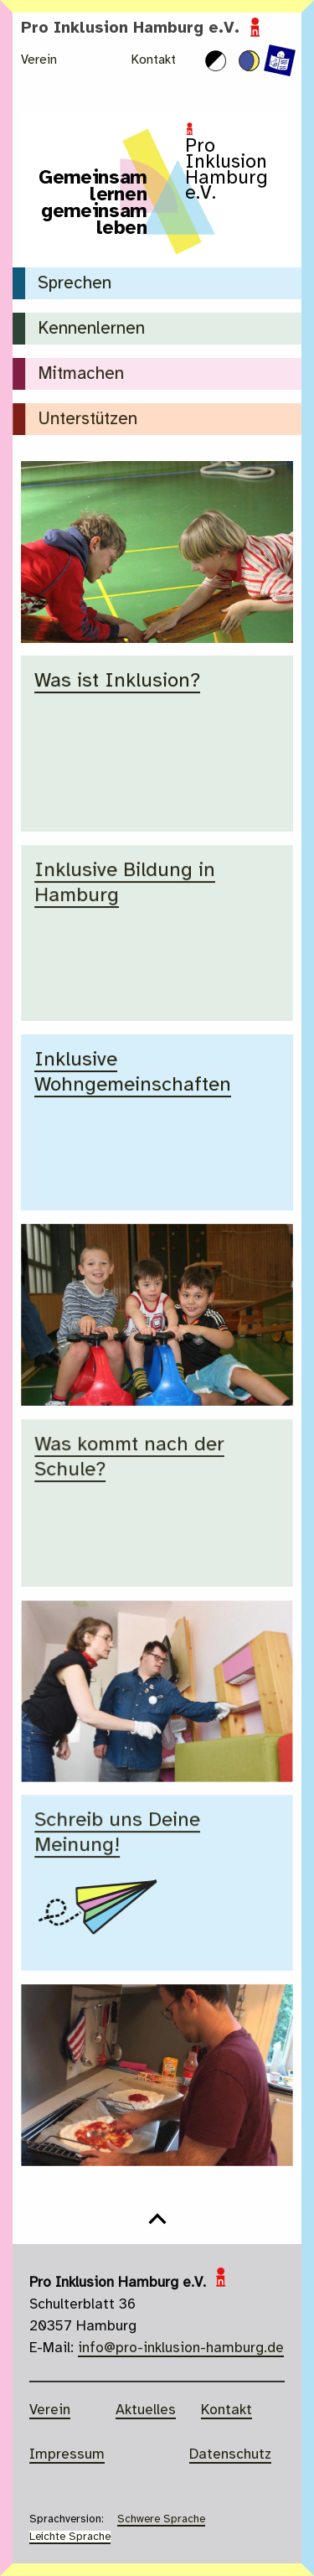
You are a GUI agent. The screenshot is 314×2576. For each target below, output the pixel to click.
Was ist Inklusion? (117, 681)
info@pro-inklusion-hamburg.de (181, 2348)
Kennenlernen (91, 329)
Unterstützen (88, 419)
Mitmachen (81, 374)
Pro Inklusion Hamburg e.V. (143, 28)
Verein (39, 60)
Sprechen (74, 284)
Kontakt (153, 60)
